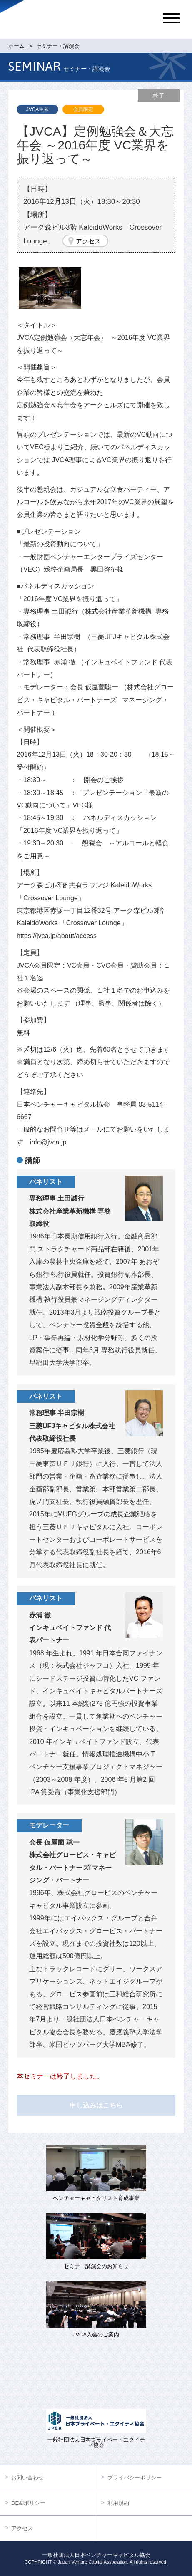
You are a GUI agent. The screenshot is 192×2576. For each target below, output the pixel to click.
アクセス (88, 241)
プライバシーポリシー (134, 2477)
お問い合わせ (27, 2477)
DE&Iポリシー (28, 2503)
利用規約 (118, 2503)
